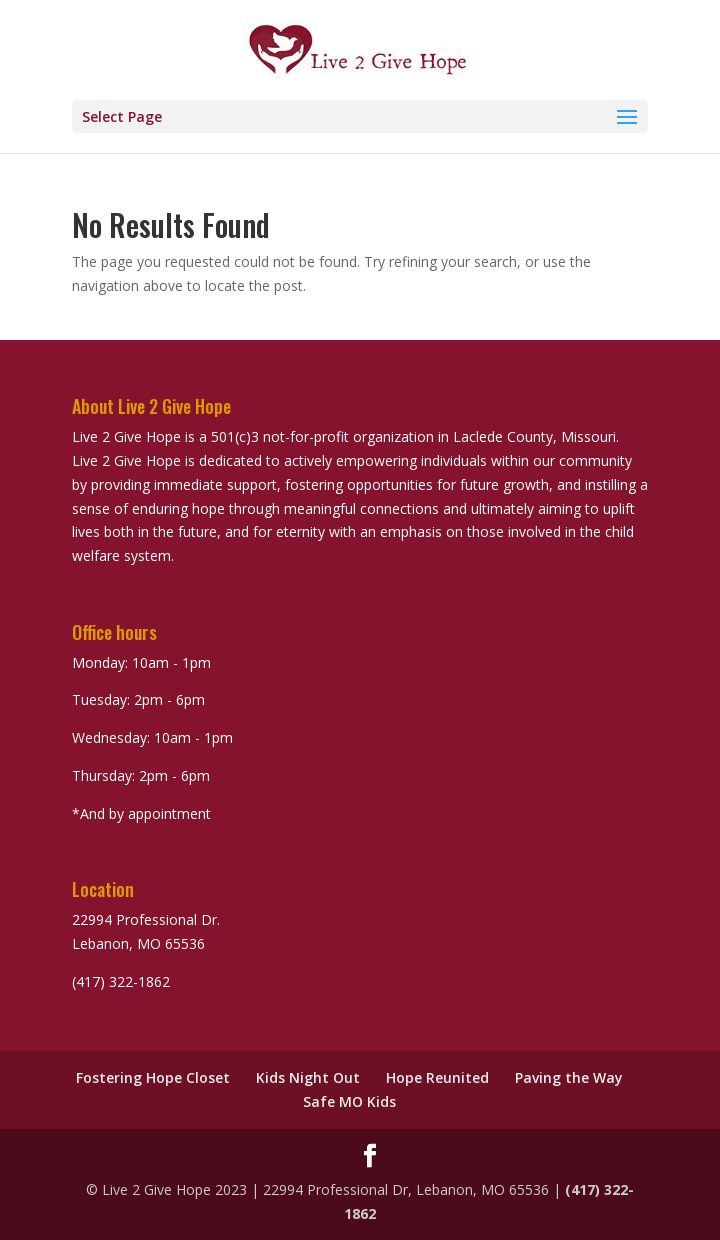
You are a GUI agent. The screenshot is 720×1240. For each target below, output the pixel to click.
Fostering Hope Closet (153, 1077)
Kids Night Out (308, 1077)
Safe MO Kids (349, 1101)
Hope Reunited (437, 1077)
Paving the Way (569, 1077)
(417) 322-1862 (121, 981)
